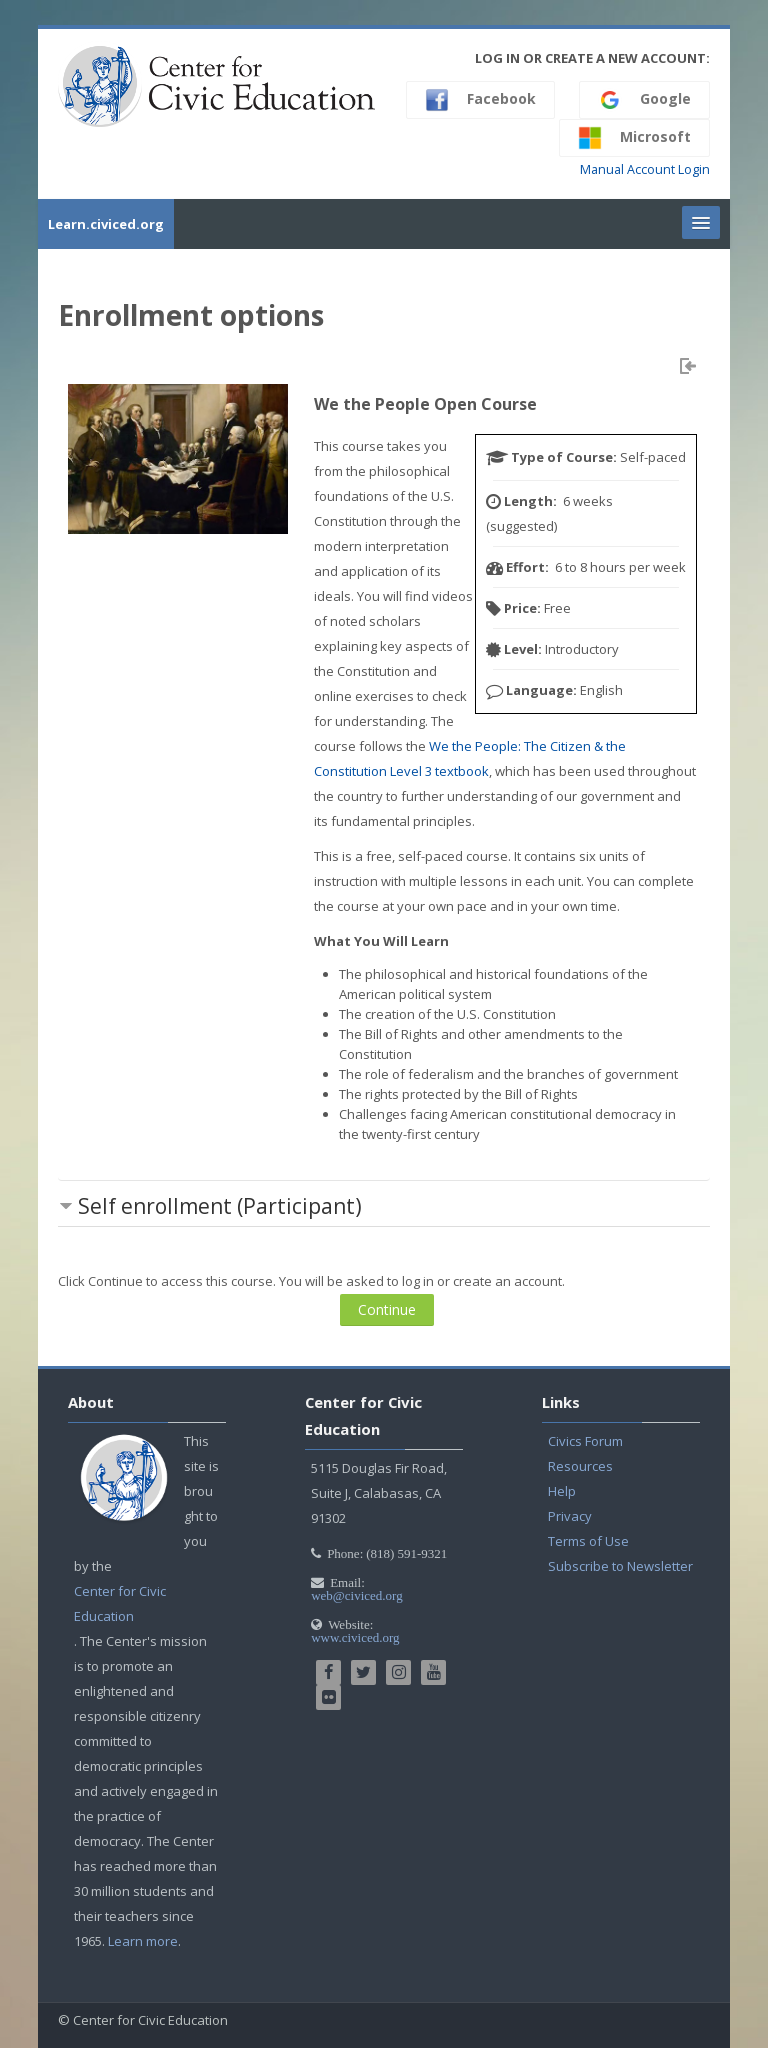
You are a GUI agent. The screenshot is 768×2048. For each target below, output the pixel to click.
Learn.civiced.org (106, 224)
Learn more (143, 1941)
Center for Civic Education (120, 1603)
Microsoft (634, 138)
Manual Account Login (645, 169)
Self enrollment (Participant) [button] (220, 1206)
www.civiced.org (355, 1637)
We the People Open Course (425, 404)
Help (562, 1491)
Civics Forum (585, 1441)
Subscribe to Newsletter (620, 1566)
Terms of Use (588, 1541)
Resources (580, 1466)
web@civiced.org (357, 1595)
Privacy (570, 1516)
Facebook (480, 100)
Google (644, 100)
